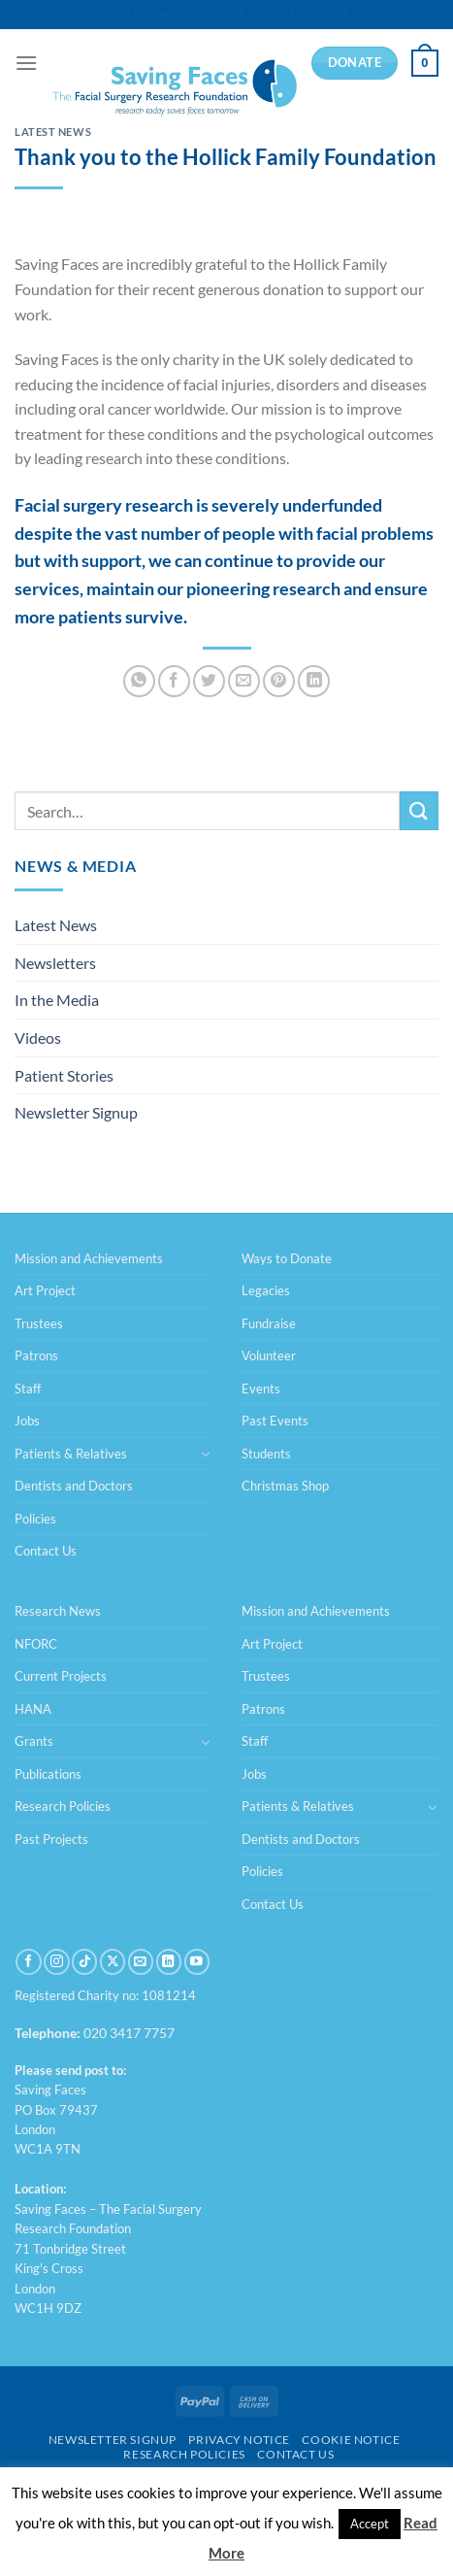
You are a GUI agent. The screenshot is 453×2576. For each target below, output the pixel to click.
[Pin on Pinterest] (279, 681)
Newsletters (55, 962)
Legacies (266, 1290)
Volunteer (269, 1355)
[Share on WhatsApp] (139, 681)
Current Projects (61, 1676)
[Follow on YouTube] (197, 1962)
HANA (33, 1709)
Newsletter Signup (76, 1112)
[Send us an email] (140, 1962)
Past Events (275, 1420)
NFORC (36, 1644)
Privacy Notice (239, 2439)
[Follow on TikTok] (84, 1962)
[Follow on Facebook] (28, 1962)
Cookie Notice (351, 2439)
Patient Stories (64, 1075)
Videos (38, 1037)
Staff (28, 1388)
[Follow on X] (112, 1962)
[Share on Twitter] (209, 681)
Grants (34, 1741)
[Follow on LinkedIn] (168, 1962)
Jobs (27, 1420)
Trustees (39, 1323)
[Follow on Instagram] (56, 1962)
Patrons (36, 1355)
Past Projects (51, 1839)
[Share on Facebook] (174, 681)
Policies (35, 1518)
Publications (48, 1774)
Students (266, 1453)
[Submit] (419, 810)
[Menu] (26, 62)
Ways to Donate (287, 1258)
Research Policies (63, 1806)
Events (261, 1388)
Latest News (53, 131)
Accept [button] (369, 2523)
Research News (58, 1611)
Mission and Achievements (89, 1258)
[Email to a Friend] (244, 681)
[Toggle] (205, 1453)
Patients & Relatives (71, 1453)
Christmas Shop (285, 1485)
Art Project (45, 1290)
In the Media (57, 999)
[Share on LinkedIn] (314, 681)
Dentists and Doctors (74, 1485)
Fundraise (269, 1323)
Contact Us (46, 1550)
